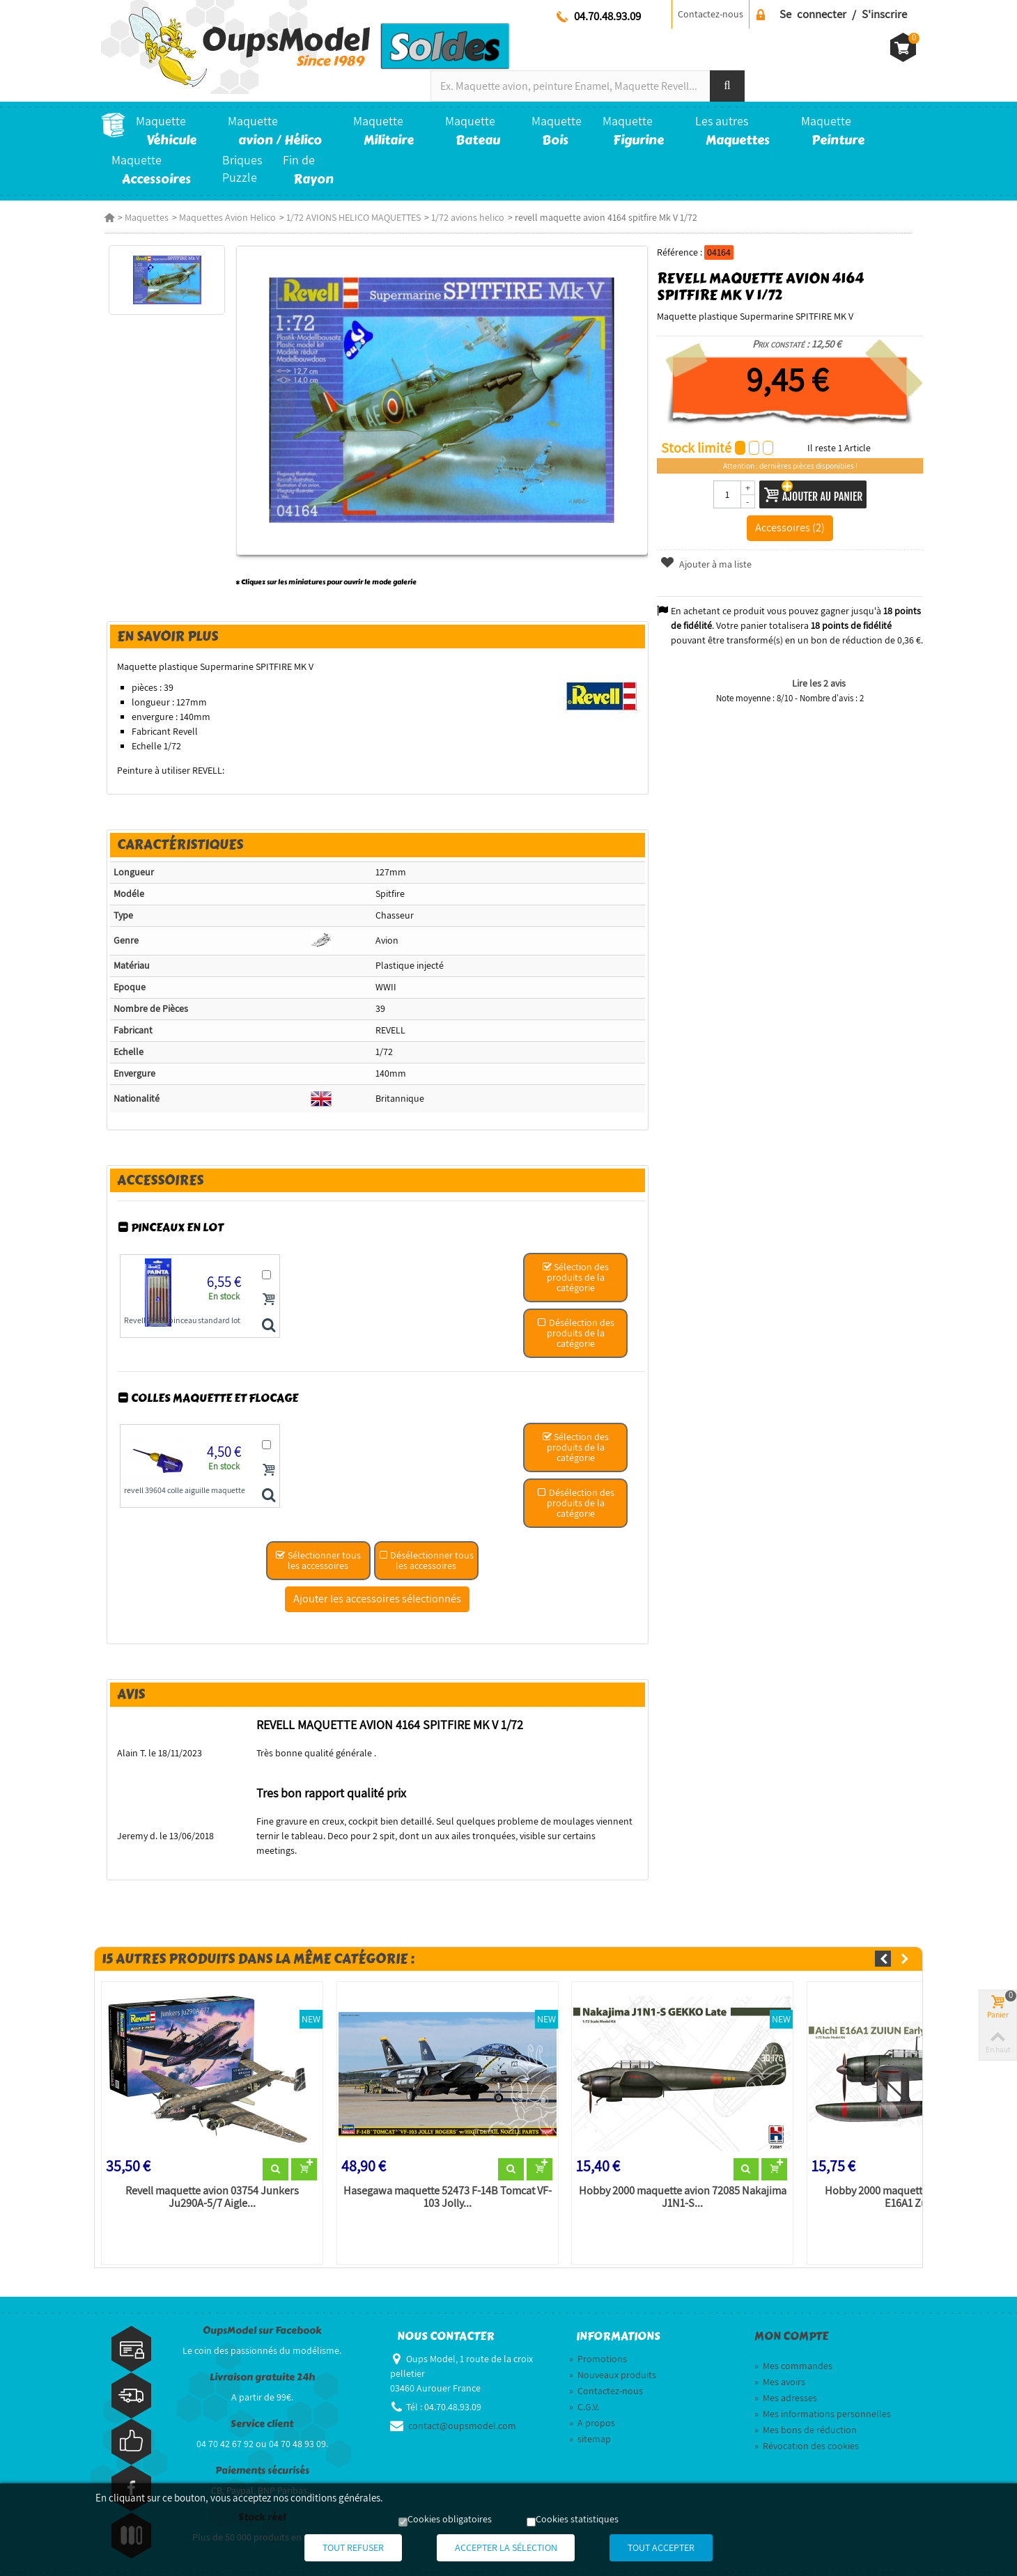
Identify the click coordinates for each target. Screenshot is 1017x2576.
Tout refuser (340, 2548)
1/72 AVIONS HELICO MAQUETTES (350, 217)
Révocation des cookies (806, 2434)
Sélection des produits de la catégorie (576, 1279)
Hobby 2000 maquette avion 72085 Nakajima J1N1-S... (682, 2185)
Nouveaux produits (612, 2363)
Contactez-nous (710, 14)
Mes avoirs (779, 2370)
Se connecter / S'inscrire (843, 14)
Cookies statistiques (577, 2520)
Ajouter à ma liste (707, 564)
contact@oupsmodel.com (462, 2414)
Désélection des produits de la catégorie (575, 1335)
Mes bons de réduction (805, 2418)
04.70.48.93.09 (607, 16)
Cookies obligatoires (449, 2520)
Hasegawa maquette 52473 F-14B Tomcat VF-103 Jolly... (446, 2185)
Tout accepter (674, 2548)
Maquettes (143, 217)
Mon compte (791, 2325)
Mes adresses (785, 2386)
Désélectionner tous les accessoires (426, 1563)
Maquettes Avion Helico (224, 217)
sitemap (590, 2427)
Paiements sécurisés (262, 2459)
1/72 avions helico (464, 217)
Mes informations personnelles (822, 2402)
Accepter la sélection (506, 2548)
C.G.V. (584, 2395)
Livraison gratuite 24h (262, 2366)
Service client (262, 2412)
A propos (592, 2411)
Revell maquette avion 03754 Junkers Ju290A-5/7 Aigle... (209, 2185)
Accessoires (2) (792, 527)
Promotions (598, 2347)
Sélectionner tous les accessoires (317, 1563)
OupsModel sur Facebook (262, 2319)
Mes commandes (793, 2354)
